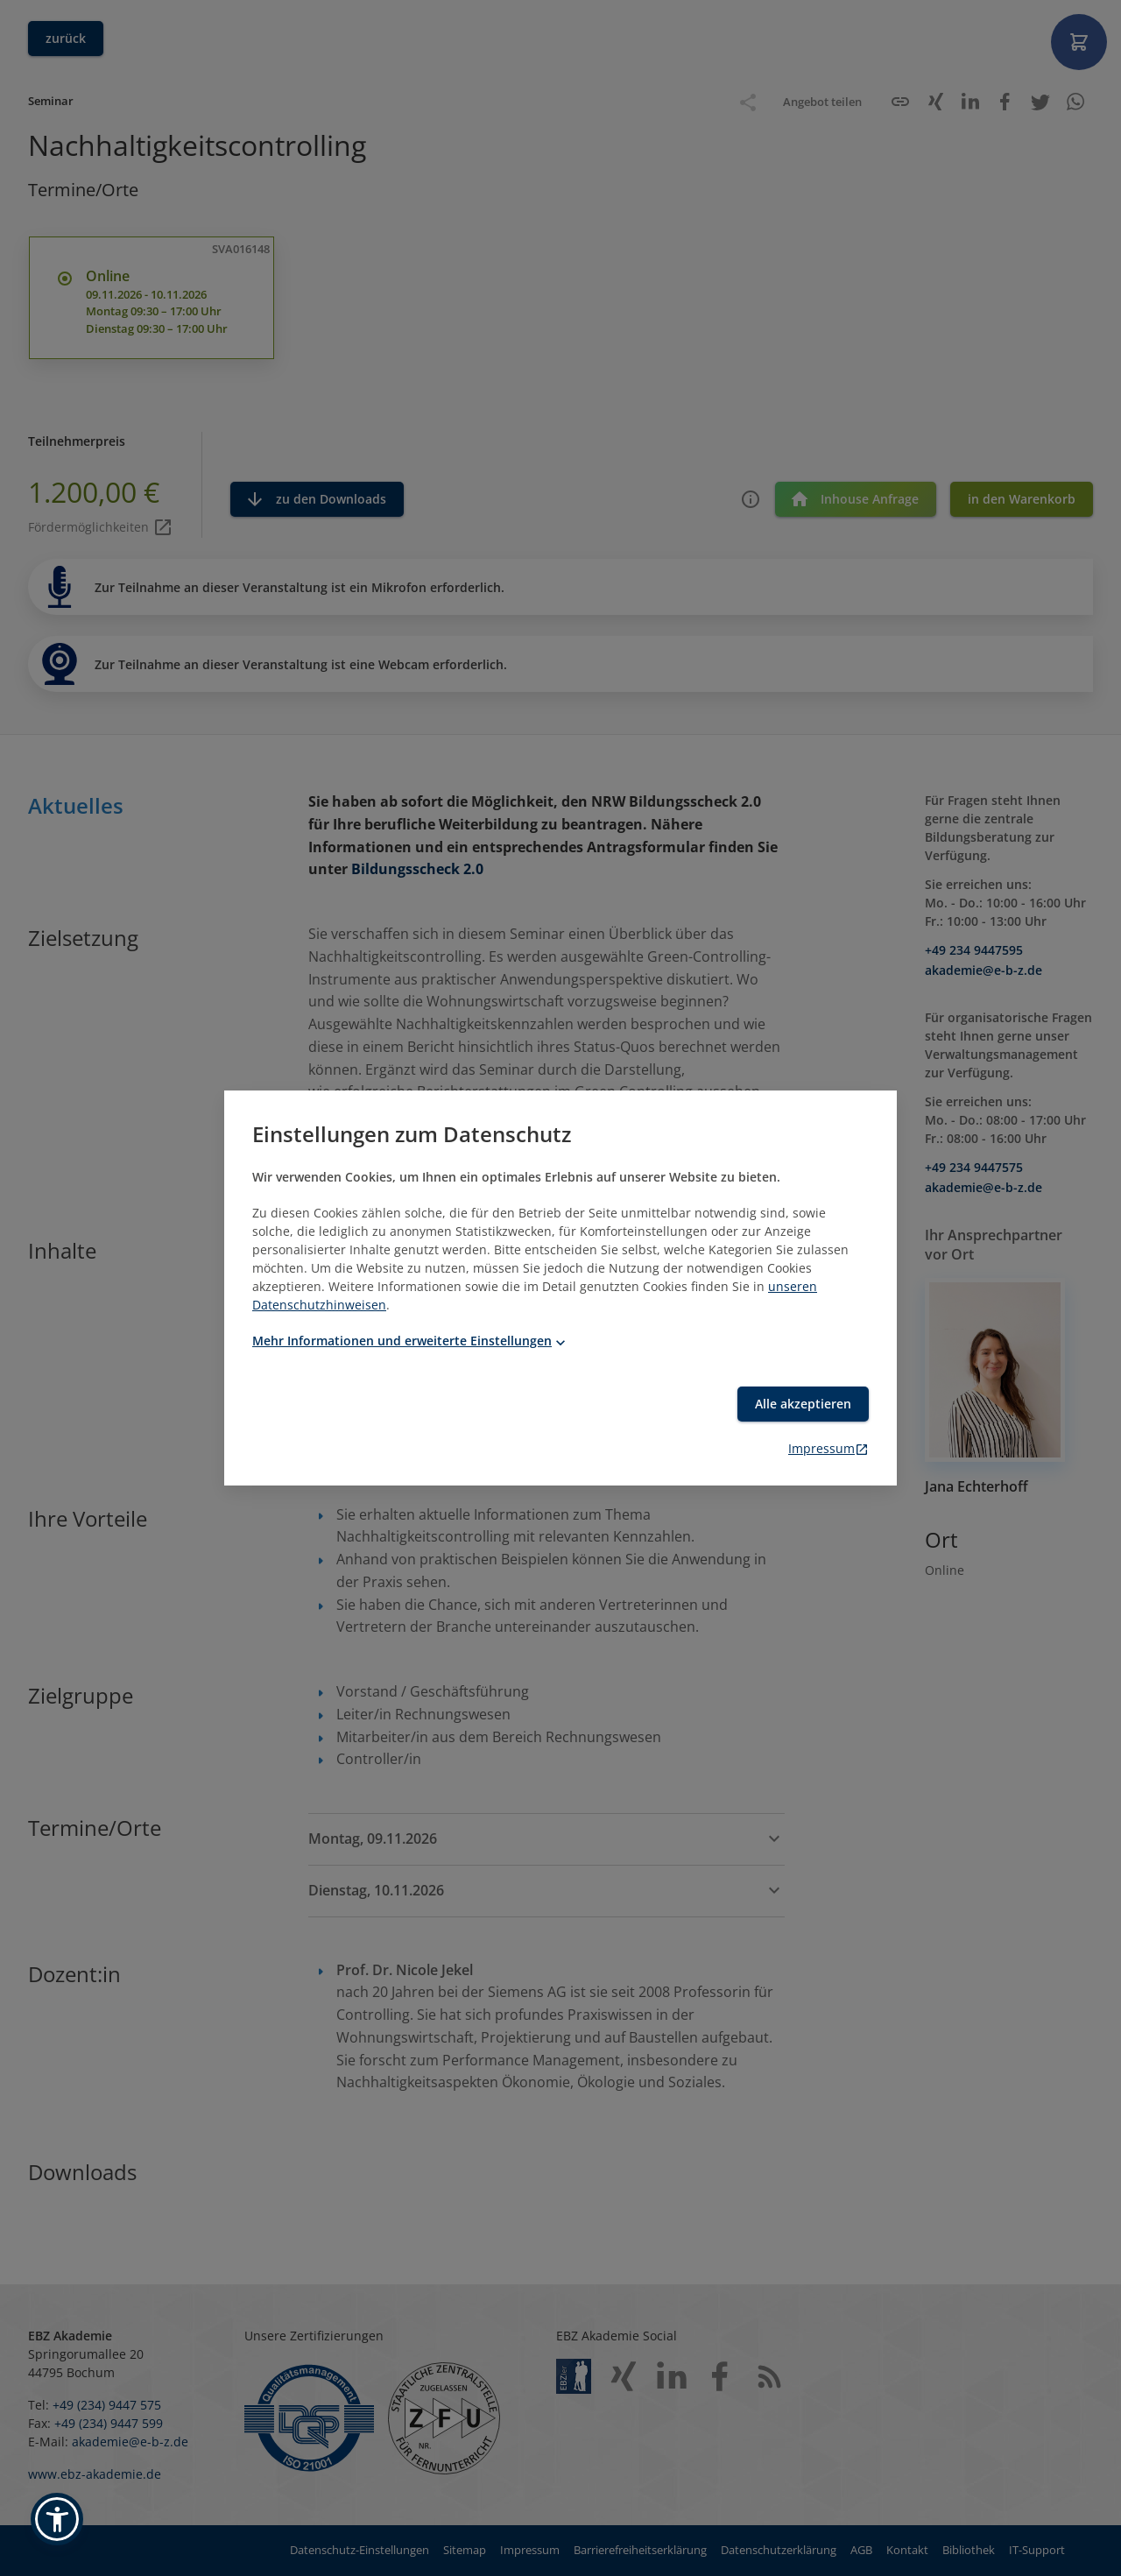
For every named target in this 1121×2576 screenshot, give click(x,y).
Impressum (828, 1448)
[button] (57, 2519)
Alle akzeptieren (803, 1403)
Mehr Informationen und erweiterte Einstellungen (410, 1340)
